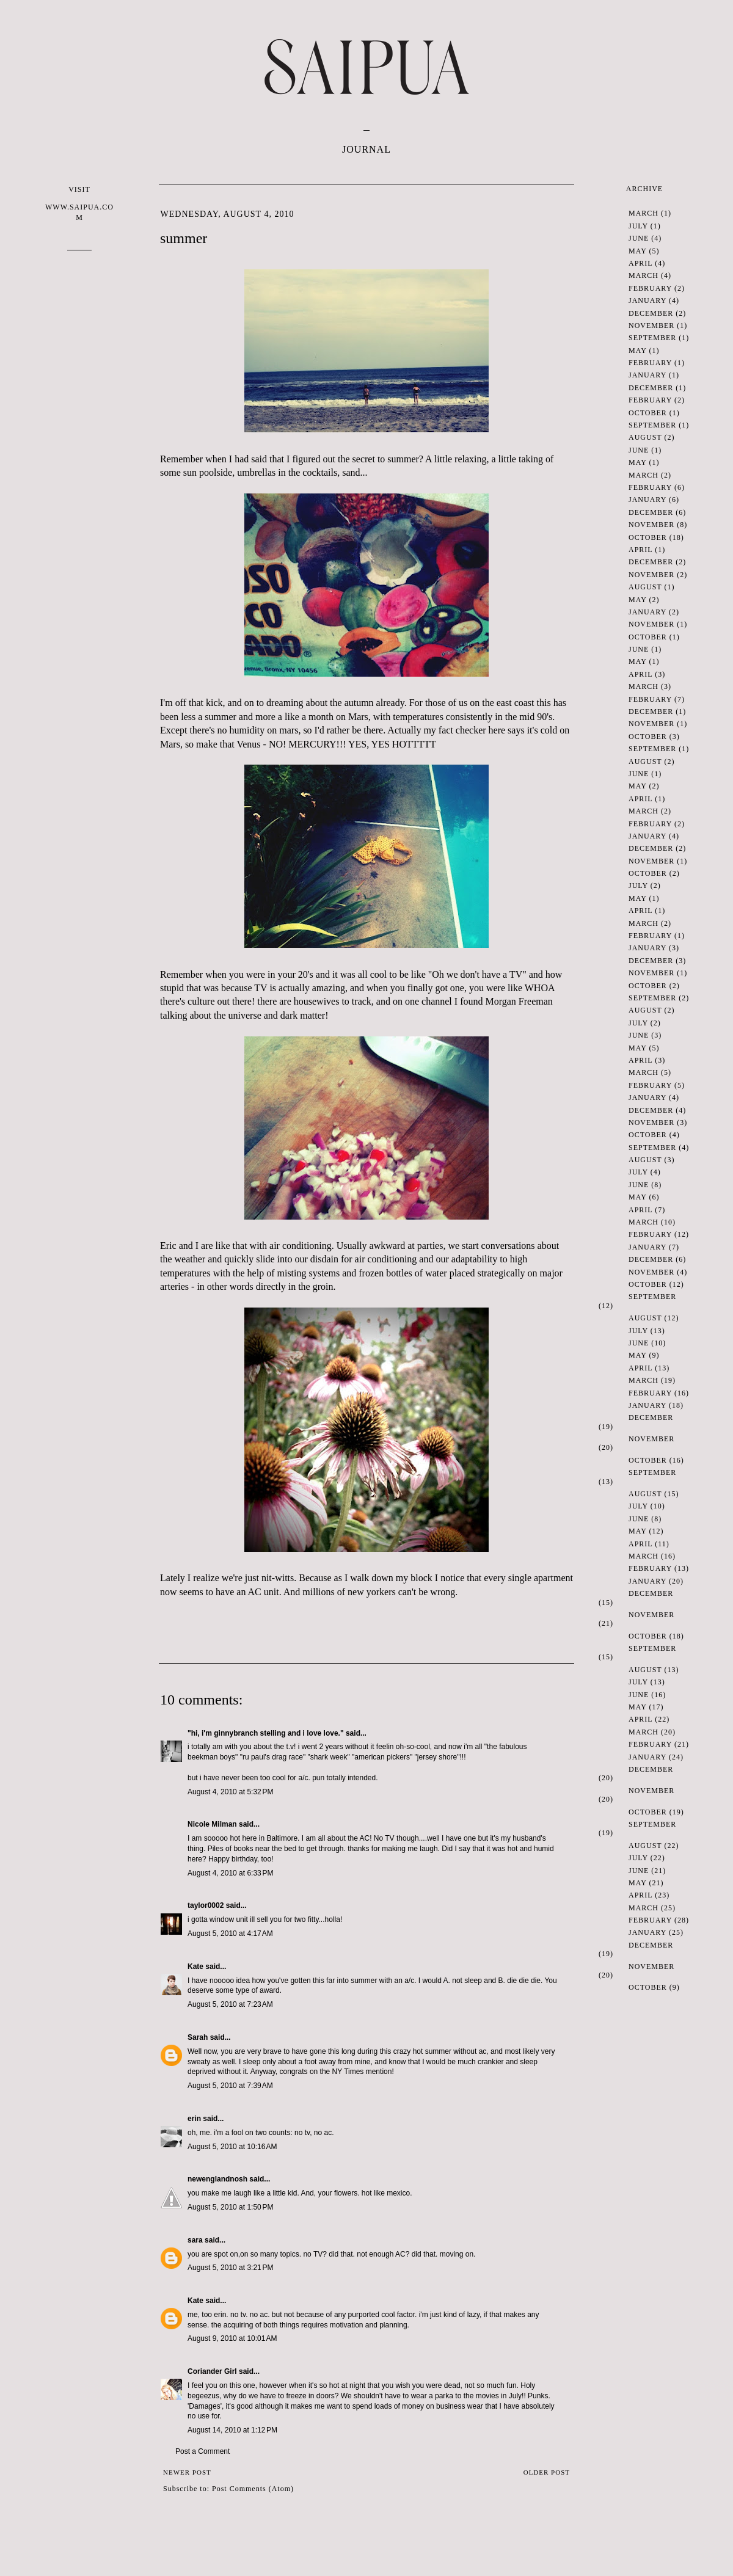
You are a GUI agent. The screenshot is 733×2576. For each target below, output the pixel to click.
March (643, 213)
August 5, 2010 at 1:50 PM (230, 2207)
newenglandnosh (217, 2179)
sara (195, 2240)
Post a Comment (202, 2451)
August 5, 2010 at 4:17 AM (230, 1933)
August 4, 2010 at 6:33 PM (230, 1873)
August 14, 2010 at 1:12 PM (232, 2430)
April (640, 263)
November (651, 325)
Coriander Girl (212, 2371)
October (648, 413)
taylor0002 (206, 1905)
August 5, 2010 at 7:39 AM (230, 2085)
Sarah (198, 2037)
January (647, 300)
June (639, 238)
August (645, 437)
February (650, 288)
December (651, 313)
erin (194, 2118)
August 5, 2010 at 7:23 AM (230, 2004)
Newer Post (187, 2472)
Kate (195, 1966)
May (637, 251)
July (638, 226)
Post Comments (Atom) (253, 2488)
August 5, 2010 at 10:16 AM (232, 2146)
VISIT (79, 203)
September (652, 337)
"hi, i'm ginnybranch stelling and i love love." (266, 1733)
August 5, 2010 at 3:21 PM (230, 2267)
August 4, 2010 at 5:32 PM (230, 1792)
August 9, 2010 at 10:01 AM (232, 2338)
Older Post (546, 2472)
